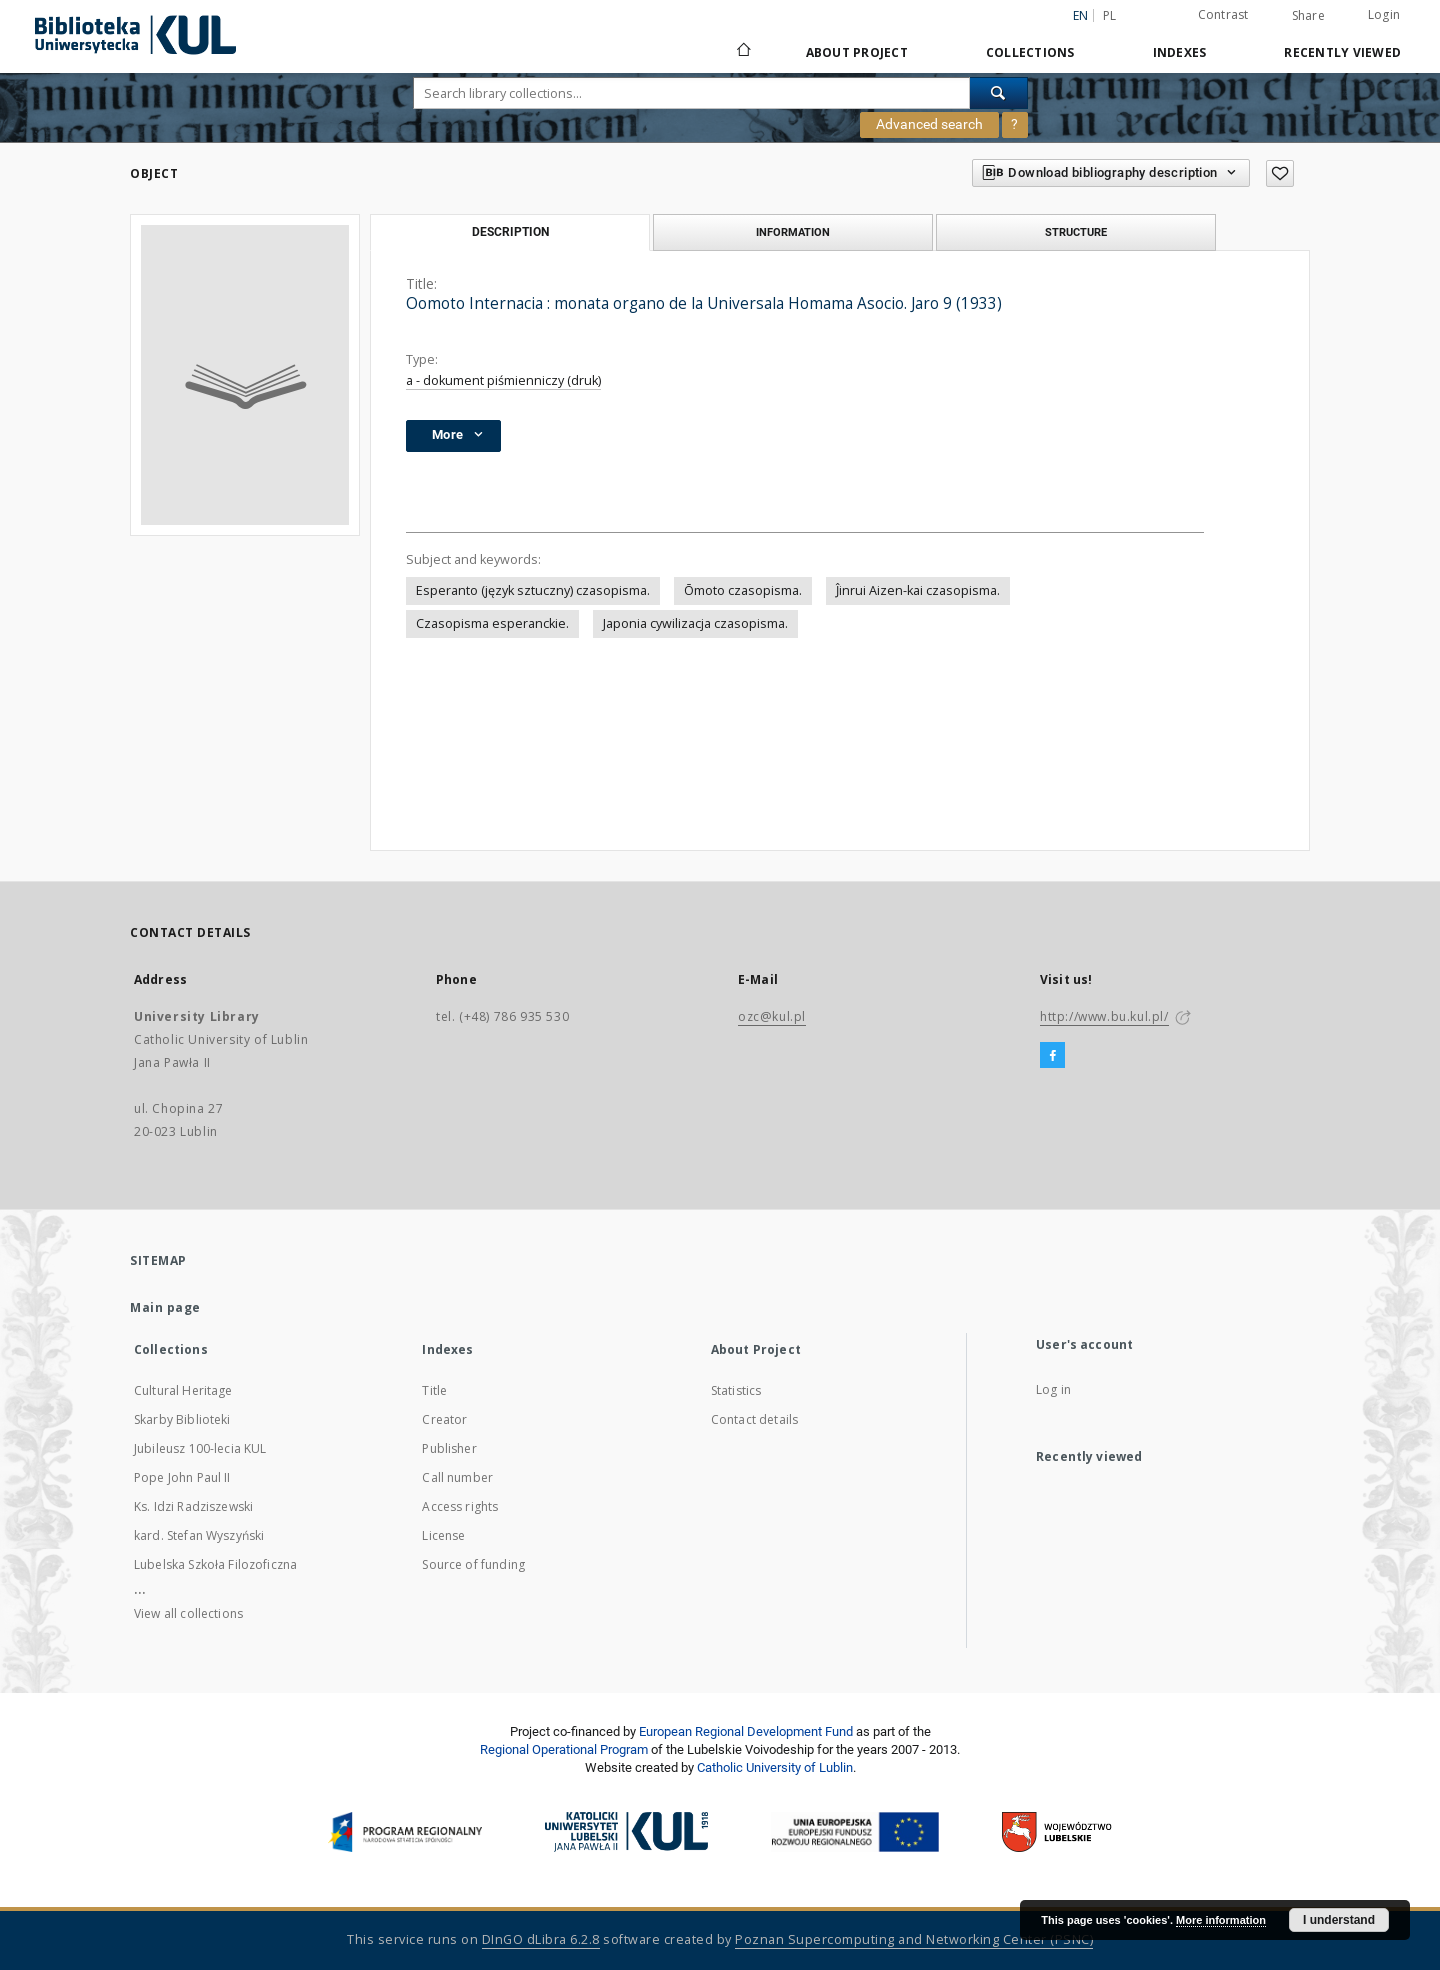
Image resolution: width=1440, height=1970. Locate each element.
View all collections (188, 1613)
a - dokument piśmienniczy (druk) (503, 380)
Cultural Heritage (183, 1390)
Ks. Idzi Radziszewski (193, 1506)
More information (1221, 1920)
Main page (165, 1307)
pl (1110, 15)
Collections (1030, 52)
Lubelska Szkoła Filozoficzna (215, 1564)
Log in (1053, 1389)
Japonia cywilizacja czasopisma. (695, 623)
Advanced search (929, 124)
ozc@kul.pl (772, 1016)
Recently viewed (1342, 52)
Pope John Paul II (182, 1477)
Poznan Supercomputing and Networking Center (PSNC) (914, 1939)
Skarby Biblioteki (182, 1419)
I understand (1339, 1920)
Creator (444, 1419)
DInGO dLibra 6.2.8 (541, 1939)
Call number (457, 1477)
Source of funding (473, 1564)
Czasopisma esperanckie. (492, 623)
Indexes (1180, 52)
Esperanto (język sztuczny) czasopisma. (533, 590)
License (443, 1535)
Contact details (754, 1419)
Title (434, 1390)
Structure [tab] (1076, 232)
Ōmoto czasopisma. (743, 590)
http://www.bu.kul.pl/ (1104, 1016)
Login (1384, 14)
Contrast (1223, 14)
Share (1308, 16)
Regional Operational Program (564, 1749)
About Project (857, 52)
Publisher (449, 1448)
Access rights (460, 1506)
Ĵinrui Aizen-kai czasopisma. (918, 590)
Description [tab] (510, 232)
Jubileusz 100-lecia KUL (200, 1448)
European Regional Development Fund (746, 1731)
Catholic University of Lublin (775, 1767)
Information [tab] (793, 232)
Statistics (736, 1390)
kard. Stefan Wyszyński (199, 1535)
